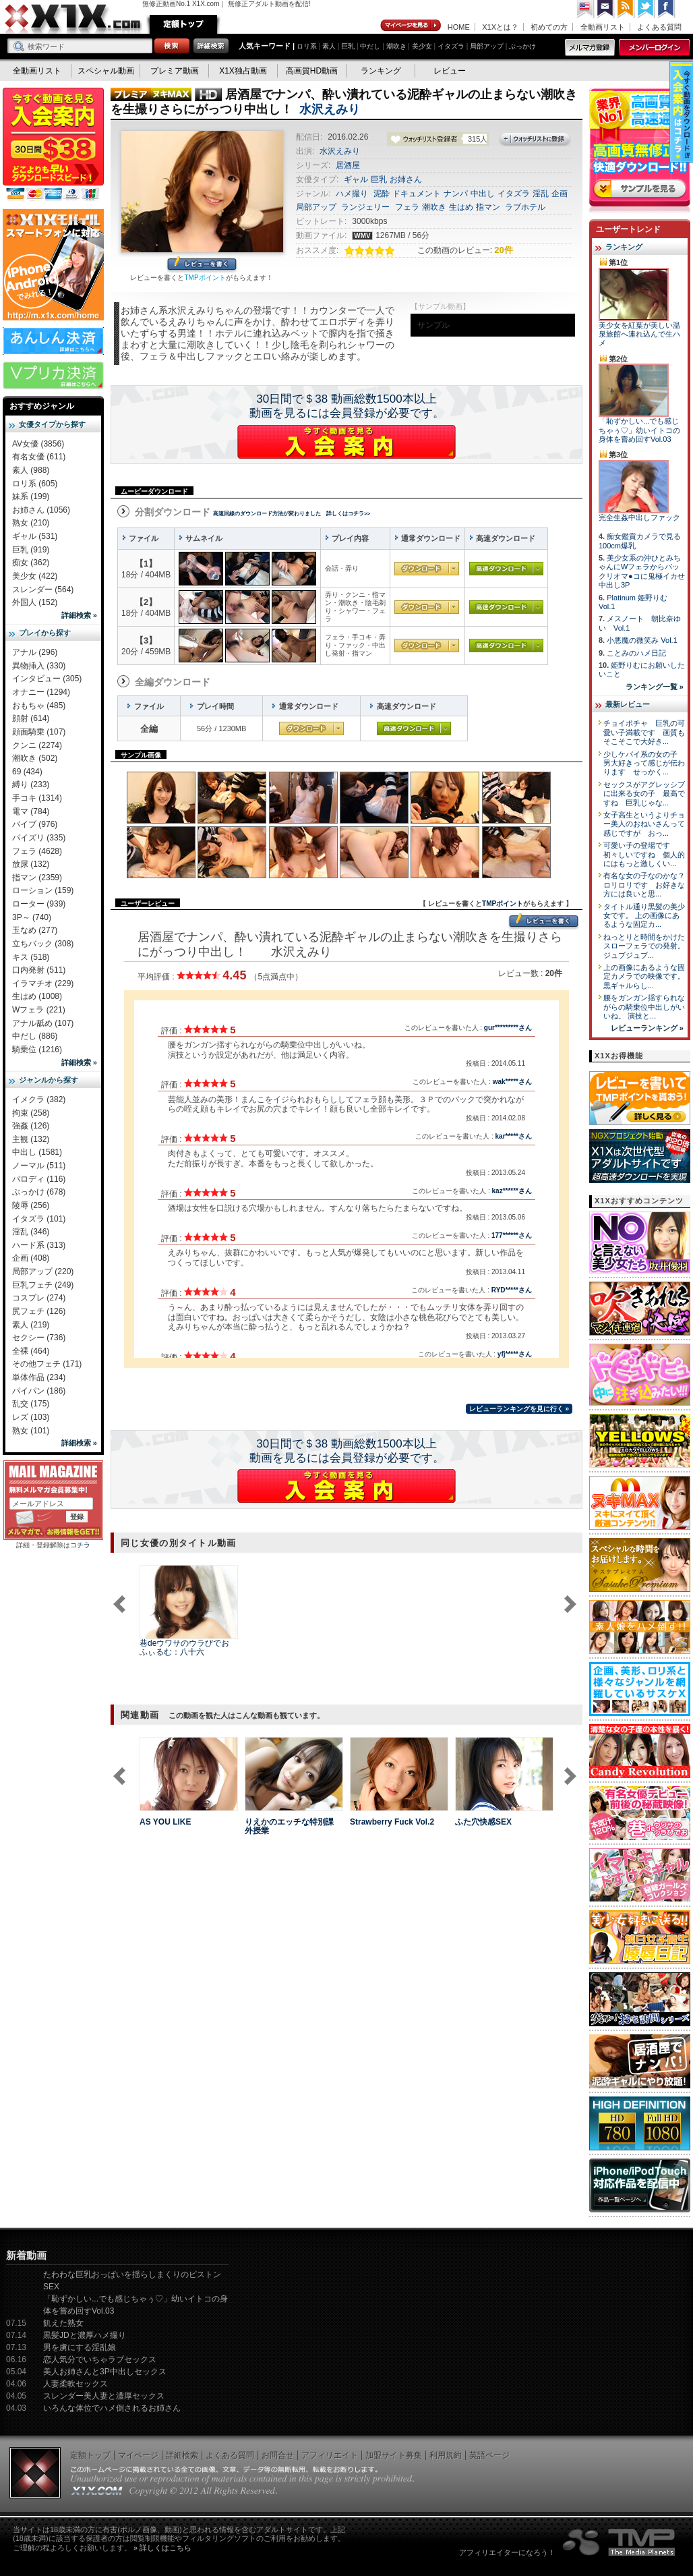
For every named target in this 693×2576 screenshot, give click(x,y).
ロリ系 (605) (34, 483)
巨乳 (348, 46)
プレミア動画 (174, 71)
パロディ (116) (38, 1179)
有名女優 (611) (38, 456)
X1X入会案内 (53, 145)
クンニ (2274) (37, 745)
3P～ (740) (31, 917)
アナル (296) (34, 652)
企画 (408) (30, 1258)
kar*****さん (513, 1136)
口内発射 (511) (38, 970)
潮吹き (396, 46)
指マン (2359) (37, 877)
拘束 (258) (30, 1113)
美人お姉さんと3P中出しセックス (105, 2371)
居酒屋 (348, 165)
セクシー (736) (38, 1337)
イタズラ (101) (38, 1219)
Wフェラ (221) (38, 1009)
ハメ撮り (352, 193)
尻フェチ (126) (38, 1311)
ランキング (381, 71)
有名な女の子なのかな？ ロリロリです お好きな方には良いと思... (647, 884)
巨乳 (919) (30, 549)
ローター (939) (38, 904)
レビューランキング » (647, 1028)
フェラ (407, 207)
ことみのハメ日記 (636, 653)
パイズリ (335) (38, 837)
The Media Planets (619, 2542)
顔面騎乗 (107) (38, 732)
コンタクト (606, 9)
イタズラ (451, 46)
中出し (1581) (37, 1152)
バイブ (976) (34, 824)
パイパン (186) (38, 1391)
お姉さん (406, 179)
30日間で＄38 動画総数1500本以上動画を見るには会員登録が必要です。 (346, 406)
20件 (503, 250)
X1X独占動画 (243, 71)
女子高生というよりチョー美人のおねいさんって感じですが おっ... (644, 824)
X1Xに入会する (346, 442)
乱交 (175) (30, 1403)
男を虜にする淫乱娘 (79, 2347)
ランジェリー (365, 207)
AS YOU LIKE (165, 1822)
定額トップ (183, 24)
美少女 (422, 46)
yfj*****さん (515, 1354)
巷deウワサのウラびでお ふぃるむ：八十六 (184, 1647)
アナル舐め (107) (42, 1023)
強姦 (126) (30, 1125)
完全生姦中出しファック (639, 517)
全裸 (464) (30, 1351)
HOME (459, 27)
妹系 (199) (30, 496)
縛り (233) (30, 784)
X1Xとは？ (500, 27)
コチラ (80, 1545)
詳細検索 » (79, 615)
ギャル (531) (34, 536)
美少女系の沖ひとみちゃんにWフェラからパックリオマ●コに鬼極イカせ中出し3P (642, 571)
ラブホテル (525, 207)
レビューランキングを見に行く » (519, 1408)
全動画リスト (602, 27)
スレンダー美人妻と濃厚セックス (103, 2396)
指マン (488, 207)
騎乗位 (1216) (37, 1049)
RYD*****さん (511, 1290)
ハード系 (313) (38, 1245)
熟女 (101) (30, 1430)
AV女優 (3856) (38, 444)
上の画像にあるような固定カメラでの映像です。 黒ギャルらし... (644, 976)
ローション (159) (42, 890)
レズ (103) (30, 1417)
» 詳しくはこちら (162, 2548)
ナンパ (456, 193)
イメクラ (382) (38, 1099)
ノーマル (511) (38, 1165)
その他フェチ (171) (47, 1364)
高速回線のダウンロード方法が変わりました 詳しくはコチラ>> (291, 514)
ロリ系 (307, 46)
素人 (329, 46)
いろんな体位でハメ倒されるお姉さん (112, 2408)
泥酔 (381, 193)
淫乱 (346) (30, 1231)
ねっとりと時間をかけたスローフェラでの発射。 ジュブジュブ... (644, 946)
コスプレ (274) (38, 1298)
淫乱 (541, 193)
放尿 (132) (30, 864)
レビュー (449, 71)
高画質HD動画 (312, 71)
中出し (483, 193)
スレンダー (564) (42, 589)
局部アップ (487, 46)
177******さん (511, 1235)
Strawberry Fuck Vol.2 (392, 1822)
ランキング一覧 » (655, 687)
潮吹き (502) (34, 758)
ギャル (356, 179)
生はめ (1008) (37, 996)
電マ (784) (30, 811)
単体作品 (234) (38, 1377)
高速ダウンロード (506, 568)
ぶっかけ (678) (38, 1192)
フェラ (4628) (37, 851)
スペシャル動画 (106, 71)
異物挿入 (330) (38, 665)
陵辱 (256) (30, 1205)
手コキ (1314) (37, 798)
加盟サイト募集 (393, 2455)
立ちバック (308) (42, 943)
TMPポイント (204, 277)
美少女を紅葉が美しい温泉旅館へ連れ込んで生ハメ (639, 334)
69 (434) (27, 771)
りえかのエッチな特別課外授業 (289, 1826)
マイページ (411, 25)
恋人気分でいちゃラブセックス (99, 2359)
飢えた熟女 (63, 2323)
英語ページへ (586, 9)
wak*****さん (512, 1081)
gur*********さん (508, 1027)
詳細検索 (182, 2455)
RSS (626, 9)
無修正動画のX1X (73, 19)
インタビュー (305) (47, 678)
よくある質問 (659, 27)
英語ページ (489, 2455)
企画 (559, 193)
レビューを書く (202, 264)
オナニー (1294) (41, 692)
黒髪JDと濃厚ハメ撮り (84, 2335)
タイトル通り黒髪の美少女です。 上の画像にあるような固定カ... (644, 916)
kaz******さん (512, 1191)
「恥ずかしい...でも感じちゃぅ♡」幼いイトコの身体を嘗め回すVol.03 (639, 430)
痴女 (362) (30, 562)
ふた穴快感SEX (483, 1822)
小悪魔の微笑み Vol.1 (642, 640)
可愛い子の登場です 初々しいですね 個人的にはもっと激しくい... (644, 854)
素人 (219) (30, 1324)
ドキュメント (416, 193)
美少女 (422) (34, 576)
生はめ (461, 207)
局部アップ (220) (42, 1271)
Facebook (667, 9)
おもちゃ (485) (38, 705)
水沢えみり (329, 109)
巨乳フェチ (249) (42, 1285)
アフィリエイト (329, 2455)
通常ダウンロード (426, 568)
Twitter (646, 9)
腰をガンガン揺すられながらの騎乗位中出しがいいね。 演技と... (644, 1007)
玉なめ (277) (34, 930)
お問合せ (278, 2455)
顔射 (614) (30, 718)
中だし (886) (34, 1036)
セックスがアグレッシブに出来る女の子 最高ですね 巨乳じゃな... (644, 793)
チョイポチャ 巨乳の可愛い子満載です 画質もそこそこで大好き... (644, 732)
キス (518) (30, 957)
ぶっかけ (522, 46)
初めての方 (549, 27)
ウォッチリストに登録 (535, 139)
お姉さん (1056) (41, 510)
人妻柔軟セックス (75, 2383)
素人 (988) (30, 470)
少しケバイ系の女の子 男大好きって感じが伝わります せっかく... (644, 763)
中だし (370, 46)
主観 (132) (30, 1139)
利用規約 (445, 2455)
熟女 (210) (30, 522)
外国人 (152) (34, 602)
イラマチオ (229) (42, 983)
